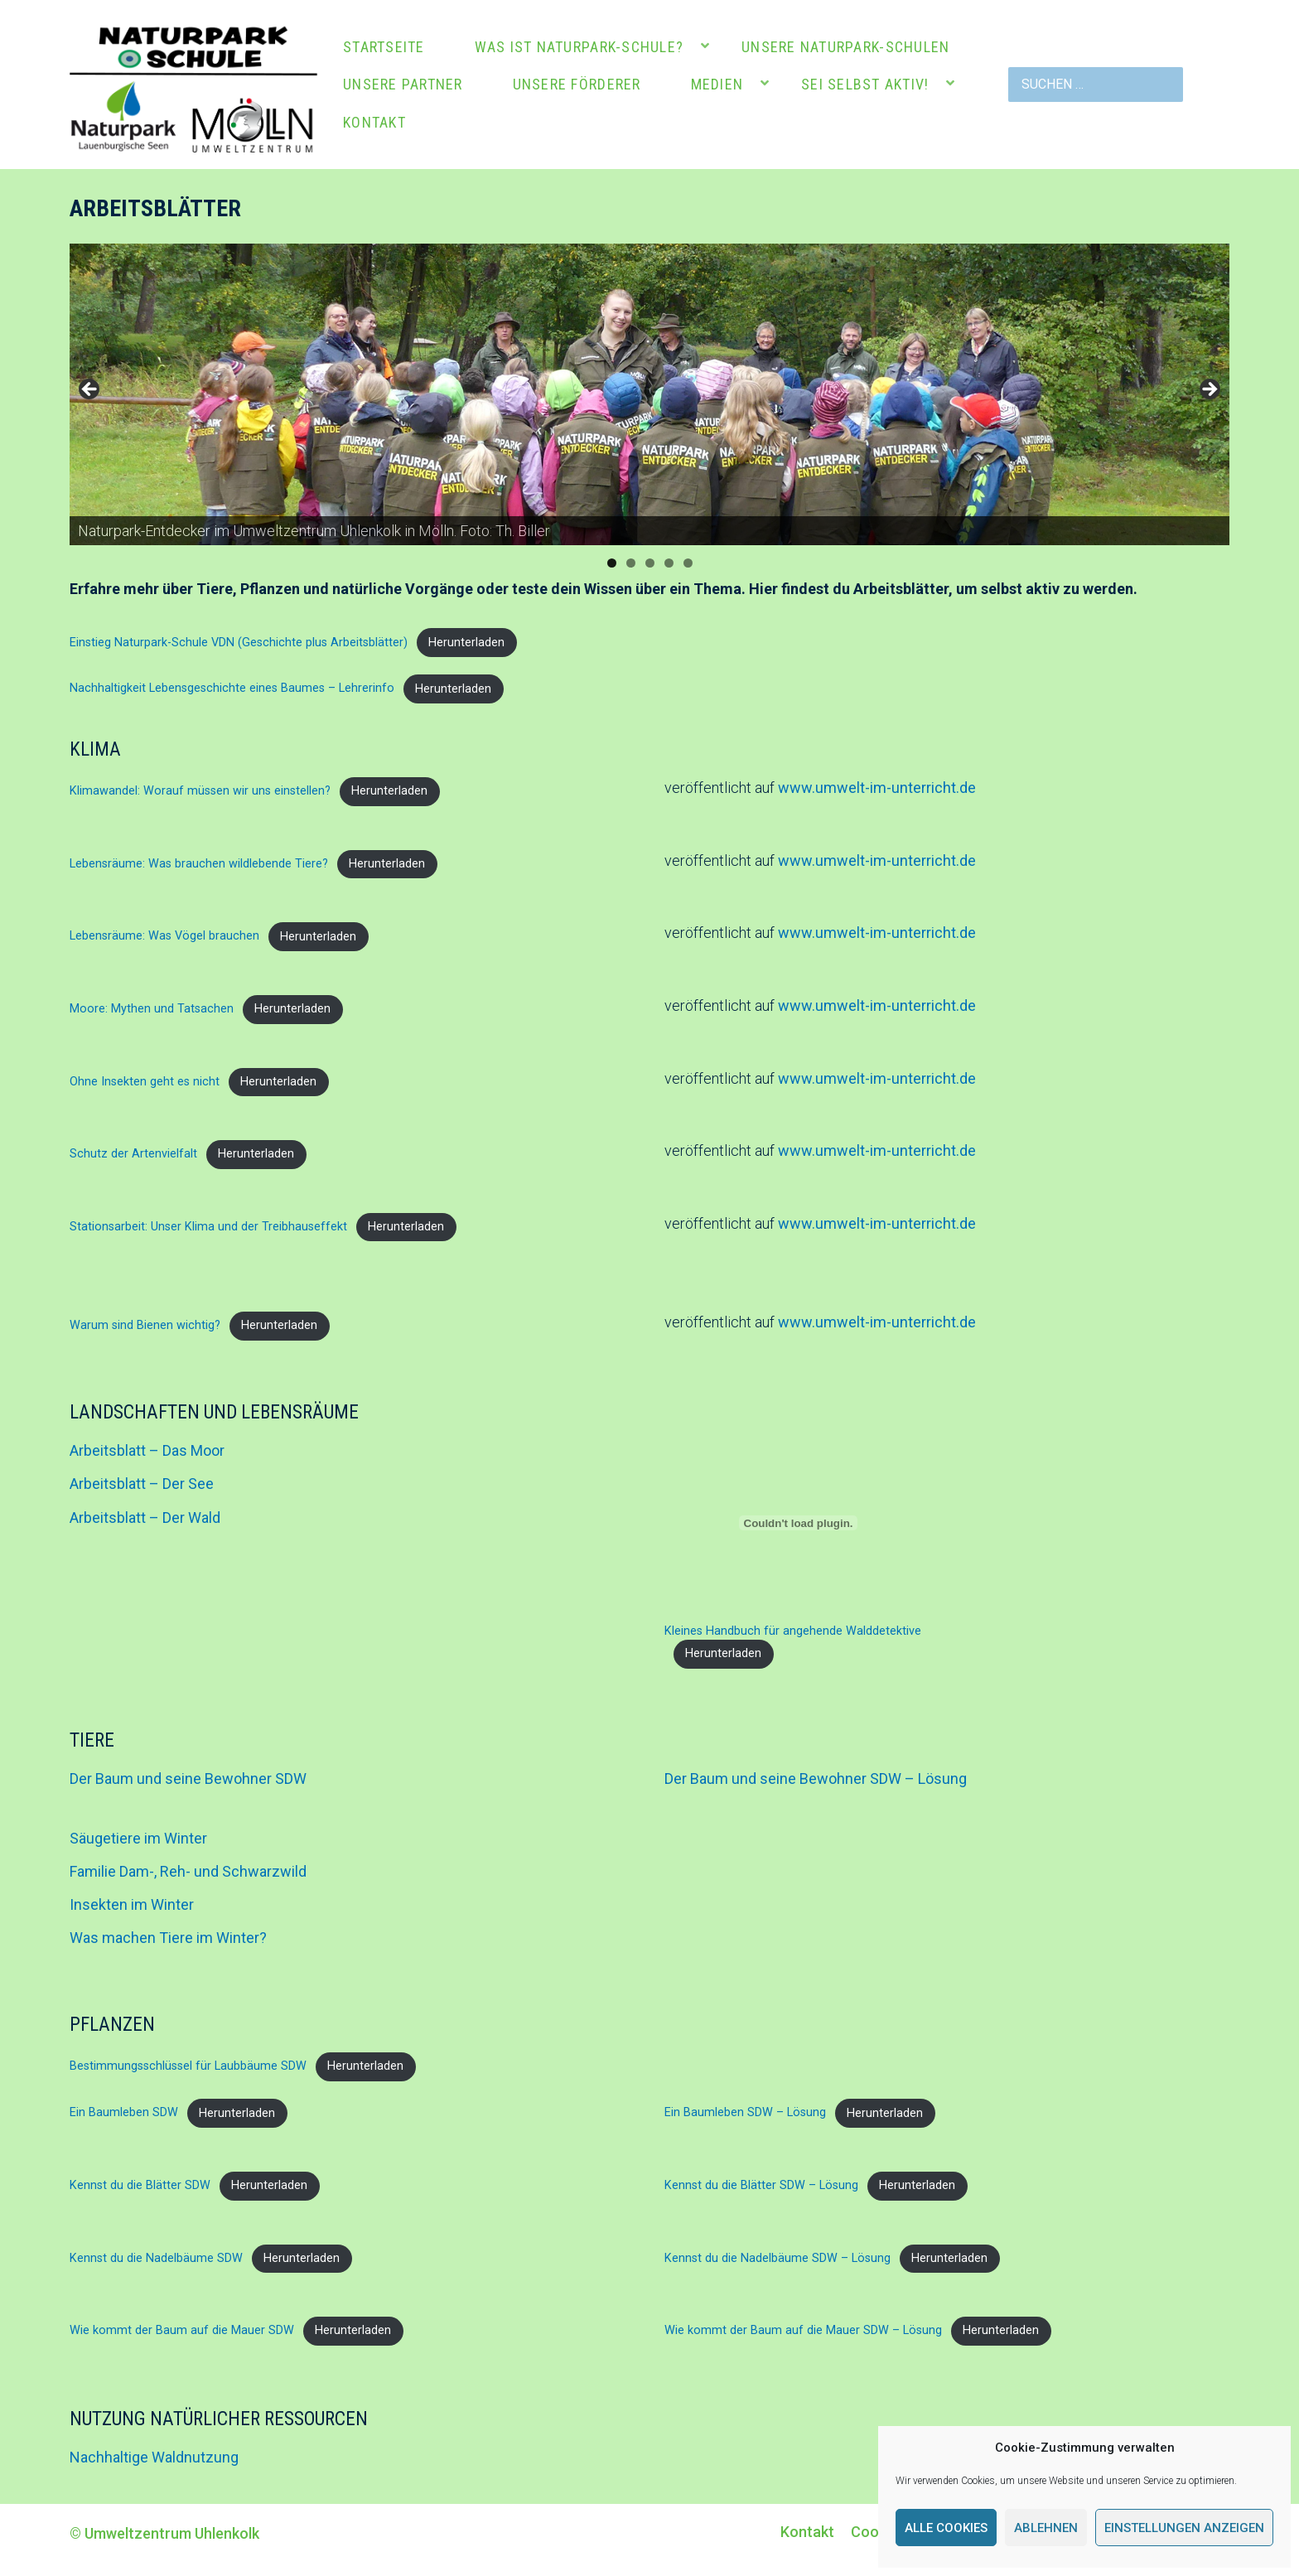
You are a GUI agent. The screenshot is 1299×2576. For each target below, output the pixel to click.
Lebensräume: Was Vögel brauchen (164, 937)
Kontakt (374, 122)
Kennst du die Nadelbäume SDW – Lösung (777, 2258)
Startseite (384, 47)
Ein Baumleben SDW (124, 2113)
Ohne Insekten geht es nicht (145, 1082)
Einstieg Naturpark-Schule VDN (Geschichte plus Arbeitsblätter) (239, 643)
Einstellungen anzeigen (1184, 2527)
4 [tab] (669, 563)
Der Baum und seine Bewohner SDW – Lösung (815, 1778)
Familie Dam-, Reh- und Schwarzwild (188, 1871)
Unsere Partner (403, 84)
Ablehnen (1046, 2527)
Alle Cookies (946, 2527)
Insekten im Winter (132, 1904)
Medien (717, 84)
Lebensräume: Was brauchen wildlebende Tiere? (199, 864)
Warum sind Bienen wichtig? (145, 1325)
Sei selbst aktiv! (865, 84)
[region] (649, 395)
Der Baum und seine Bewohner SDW (188, 1778)
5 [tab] (688, 563)
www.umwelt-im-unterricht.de (877, 787)
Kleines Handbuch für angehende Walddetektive (792, 1631)
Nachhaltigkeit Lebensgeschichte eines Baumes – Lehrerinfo (232, 689)
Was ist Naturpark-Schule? (579, 47)
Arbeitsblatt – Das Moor (147, 1450)
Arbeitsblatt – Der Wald (145, 1517)
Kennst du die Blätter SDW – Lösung (761, 2185)
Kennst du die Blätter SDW (140, 2185)
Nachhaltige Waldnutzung (154, 2457)
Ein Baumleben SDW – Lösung (745, 2113)
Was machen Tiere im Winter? (168, 1937)
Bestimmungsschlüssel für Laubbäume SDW (188, 2066)
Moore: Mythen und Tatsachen (152, 1009)
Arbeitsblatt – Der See (142, 1483)
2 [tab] (630, 563)
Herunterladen (466, 643)
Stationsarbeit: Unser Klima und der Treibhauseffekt (208, 1227)
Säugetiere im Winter (138, 1838)
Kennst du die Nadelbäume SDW (156, 2258)
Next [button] (1208, 390)
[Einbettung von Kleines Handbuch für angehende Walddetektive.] (798, 1523)
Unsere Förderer (577, 84)
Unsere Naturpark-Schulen (845, 47)
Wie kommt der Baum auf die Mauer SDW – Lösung (803, 2330)
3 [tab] (649, 563)
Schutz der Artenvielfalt (133, 1154)
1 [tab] (611, 563)
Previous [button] (90, 390)
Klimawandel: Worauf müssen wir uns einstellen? (200, 791)
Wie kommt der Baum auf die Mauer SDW (182, 2330)
